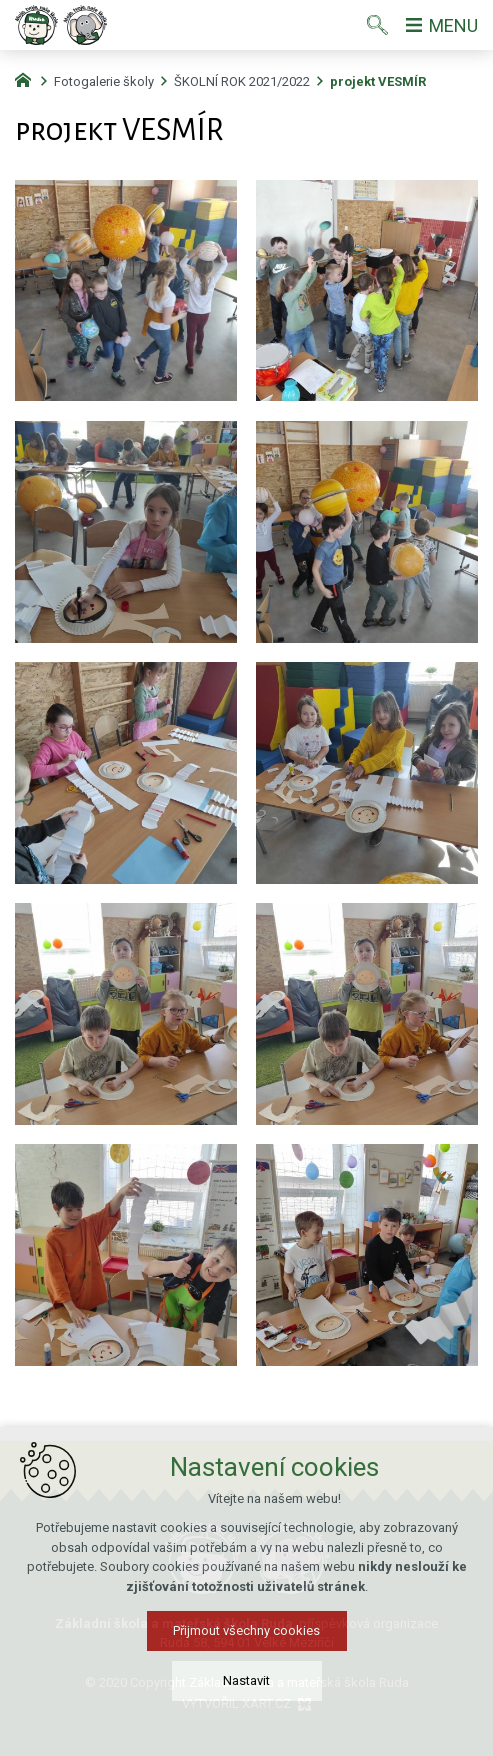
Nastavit (246, 1689)
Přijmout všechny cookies (246, 1639)
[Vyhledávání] (377, 25)
